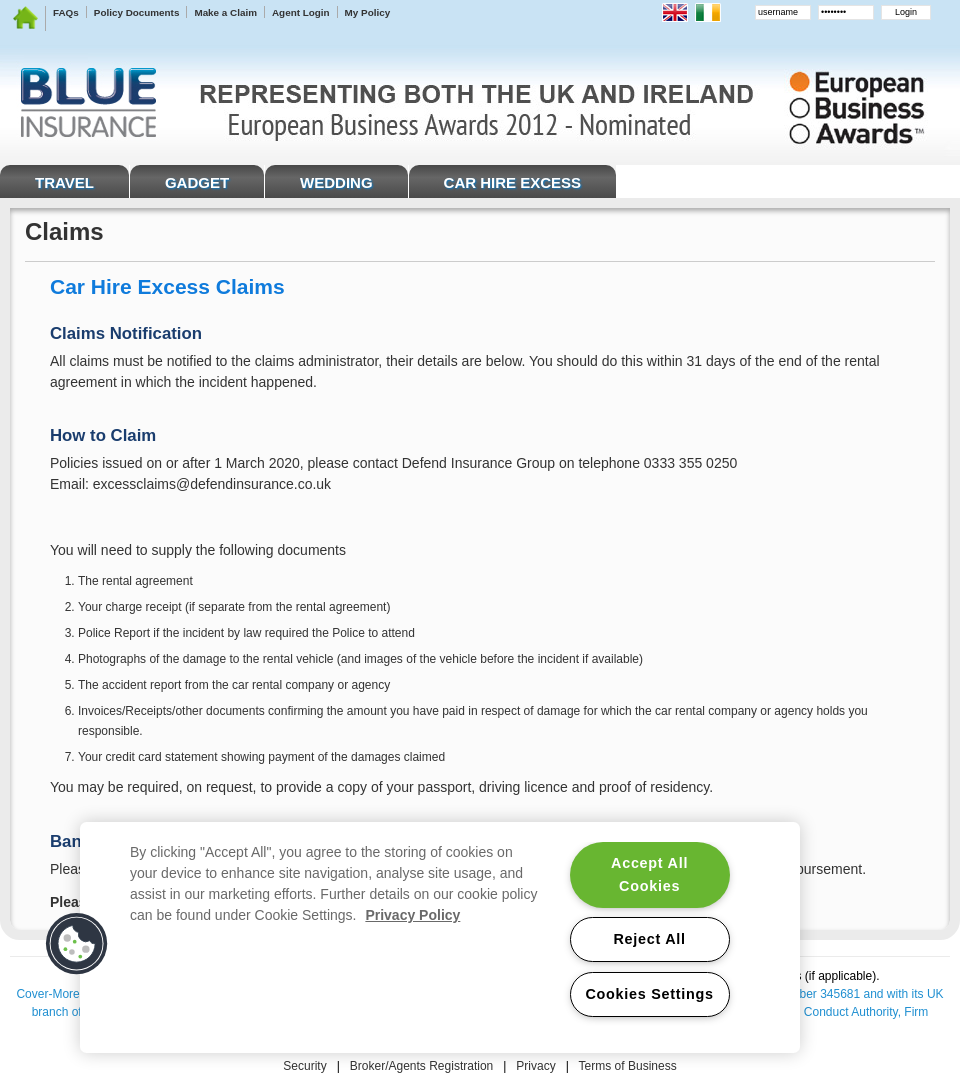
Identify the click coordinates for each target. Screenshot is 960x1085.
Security (304, 1066)
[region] (440, 937)
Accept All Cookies (649, 874)
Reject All (649, 939)
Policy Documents (137, 12)
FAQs (66, 12)
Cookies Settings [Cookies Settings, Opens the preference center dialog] (649, 994)
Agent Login (301, 12)
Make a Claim (225, 12)
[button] (77, 944)
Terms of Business (628, 1066)
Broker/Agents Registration (421, 1066)
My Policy (368, 12)
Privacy (535, 1066)
